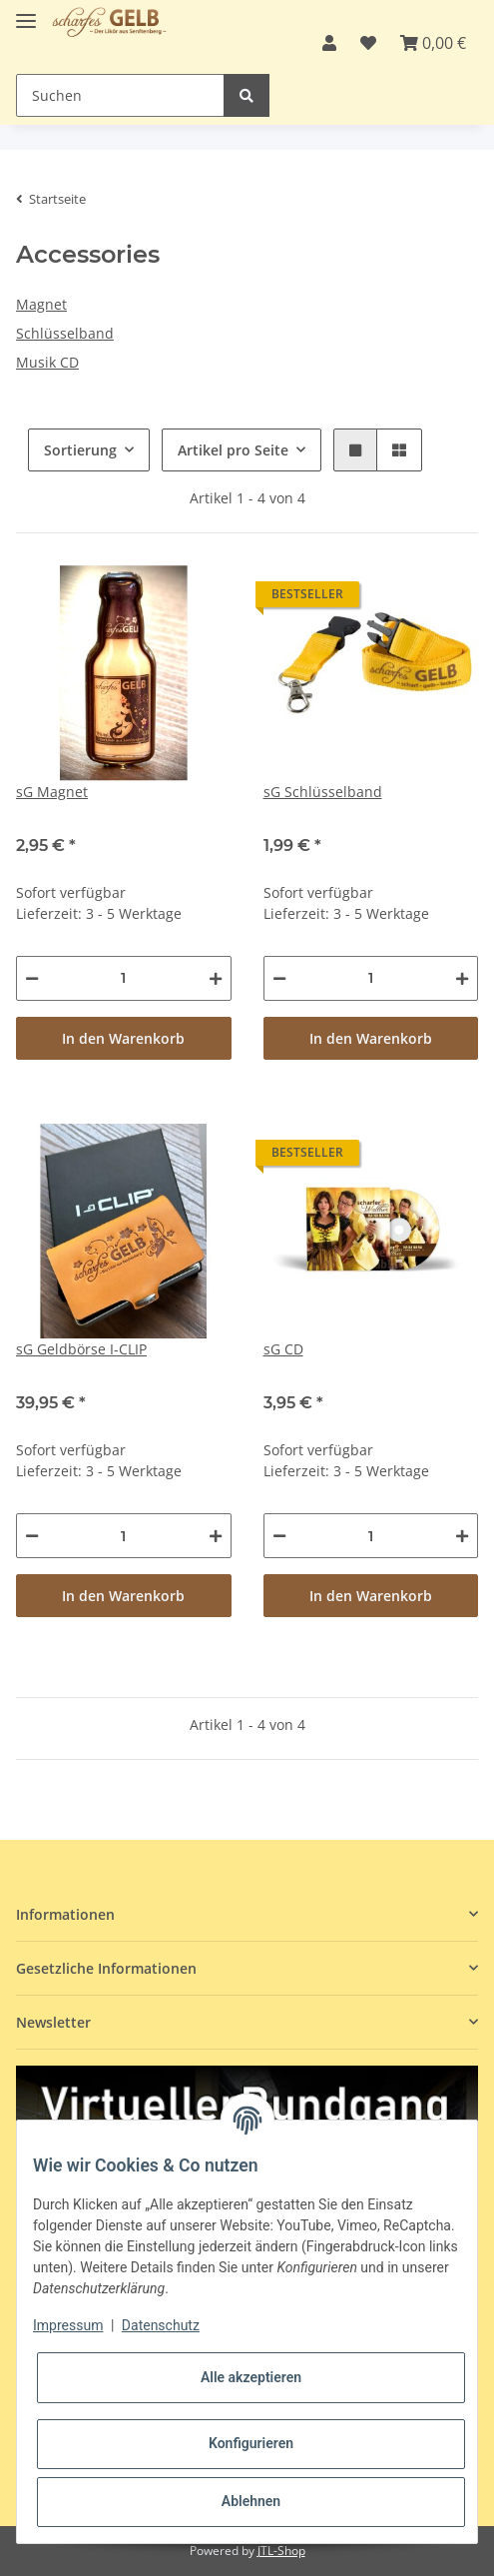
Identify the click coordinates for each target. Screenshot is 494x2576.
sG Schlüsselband (322, 791)
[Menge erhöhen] (216, 978)
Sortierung (80, 449)
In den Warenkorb (123, 1038)
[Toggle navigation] (26, 12)
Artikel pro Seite (233, 449)
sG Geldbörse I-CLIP (81, 1348)
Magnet (41, 304)
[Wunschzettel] (368, 43)
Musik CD (47, 362)
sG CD (283, 1348)
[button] (329, 43)
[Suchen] (120, 95)
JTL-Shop (281, 2550)
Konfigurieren (251, 2443)
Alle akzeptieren (251, 2377)
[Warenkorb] (433, 43)
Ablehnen (251, 2501)
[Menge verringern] (32, 978)
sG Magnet (52, 791)
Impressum (68, 2325)
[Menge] (124, 978)
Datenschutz (161, 2325)
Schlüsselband (65, 333)
